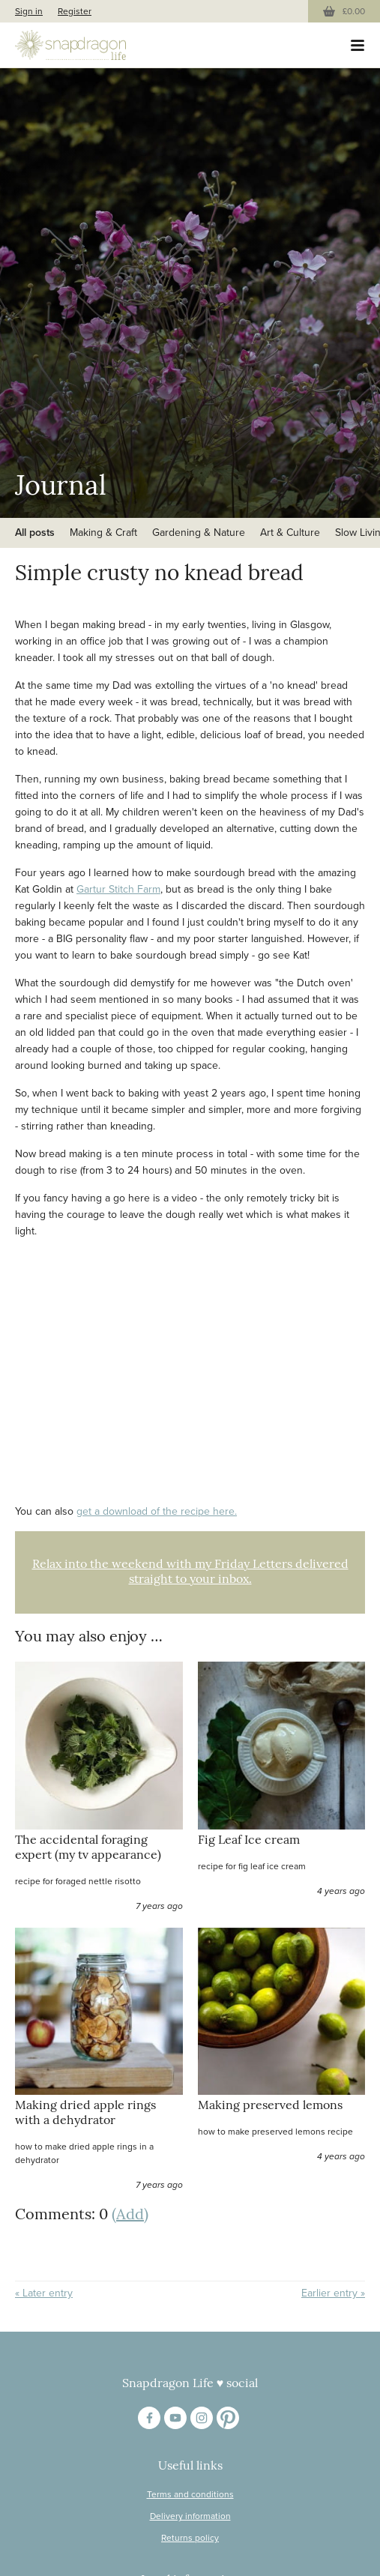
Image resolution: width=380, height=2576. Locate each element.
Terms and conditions (190, 2494)
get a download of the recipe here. (156, 1511)
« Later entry (44, 2293)
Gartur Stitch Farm (118, 889)
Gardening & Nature (198, 532)
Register (74, 11)
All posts (35, 532)
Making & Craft (103, 532)
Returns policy (190, 2538)
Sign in (29, 11)
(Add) (130, 2215)
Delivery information (190, 2516)
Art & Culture (290, 532)
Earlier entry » (333, 2293)
